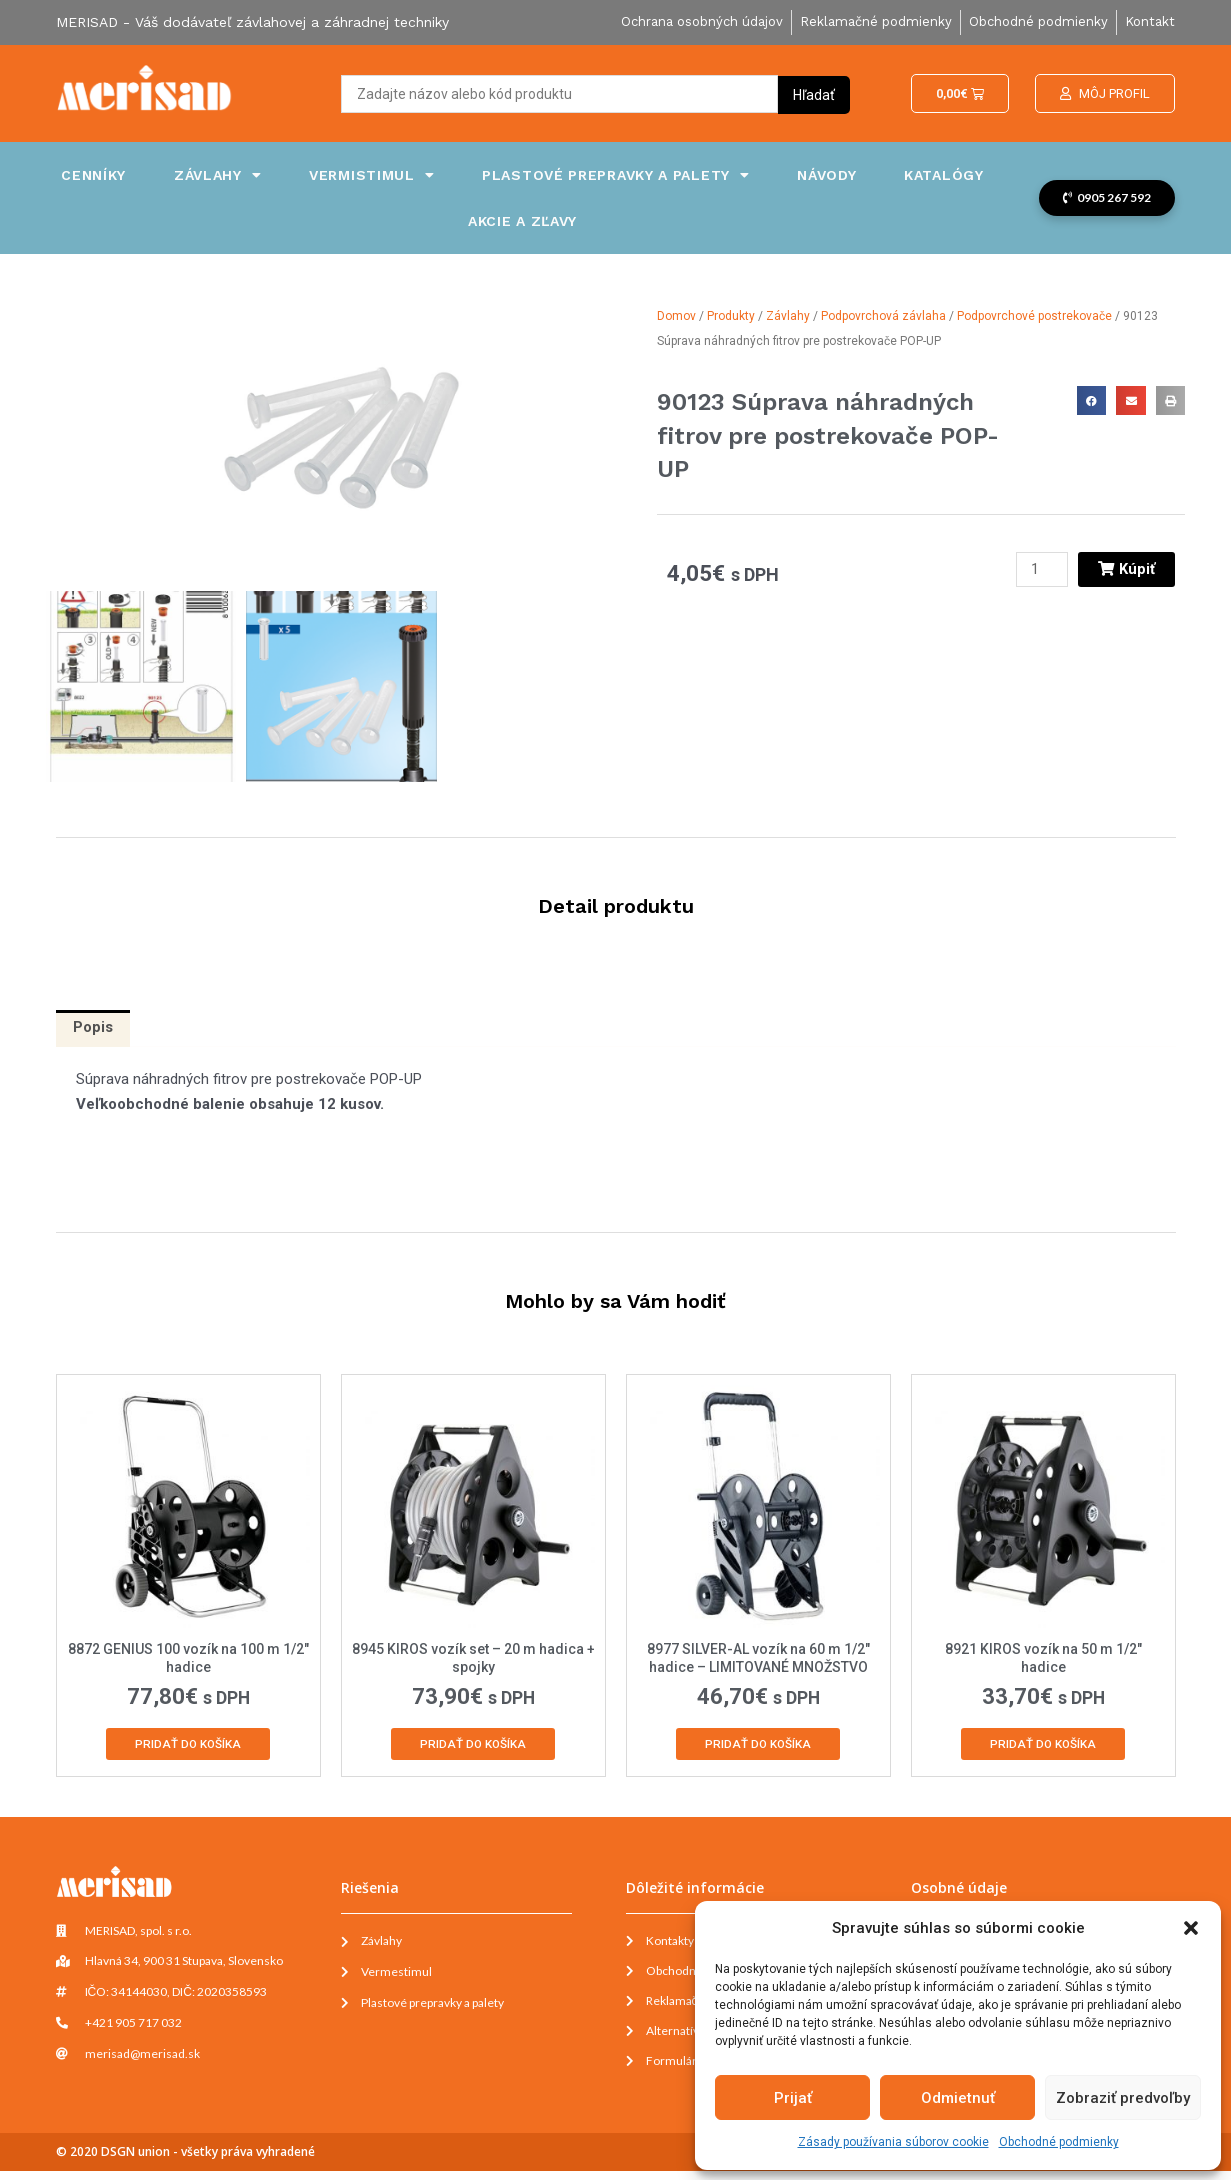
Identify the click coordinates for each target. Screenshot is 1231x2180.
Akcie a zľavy (522, 221)
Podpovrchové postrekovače (1034, 316)
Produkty (731, 316)
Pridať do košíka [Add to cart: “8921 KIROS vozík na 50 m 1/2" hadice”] (1043, 1747)
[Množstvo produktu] (1040, 570)
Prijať (793, 2098)
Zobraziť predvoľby (1123, 2098)
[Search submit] (814, 94)
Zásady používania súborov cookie (893, 2142)
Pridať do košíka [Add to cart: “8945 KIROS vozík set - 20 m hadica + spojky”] (473, 1747)
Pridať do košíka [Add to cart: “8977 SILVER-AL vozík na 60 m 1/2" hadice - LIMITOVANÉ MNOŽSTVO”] (758, 1747)
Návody (826, 175)
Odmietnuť (958, 2098)
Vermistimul (371, 175)
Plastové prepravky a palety (616, 175)
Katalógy (944, 175)
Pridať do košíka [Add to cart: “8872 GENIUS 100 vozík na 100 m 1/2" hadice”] (188, 1747)
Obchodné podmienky (1059, 2142)
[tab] (94, 1029)
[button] (1191, 1928)
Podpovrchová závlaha (883, 316)
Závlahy (218, 175)
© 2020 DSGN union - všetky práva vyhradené (185, 2160)
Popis (94, 1029)
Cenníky (93, 175)
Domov (676, 316)
